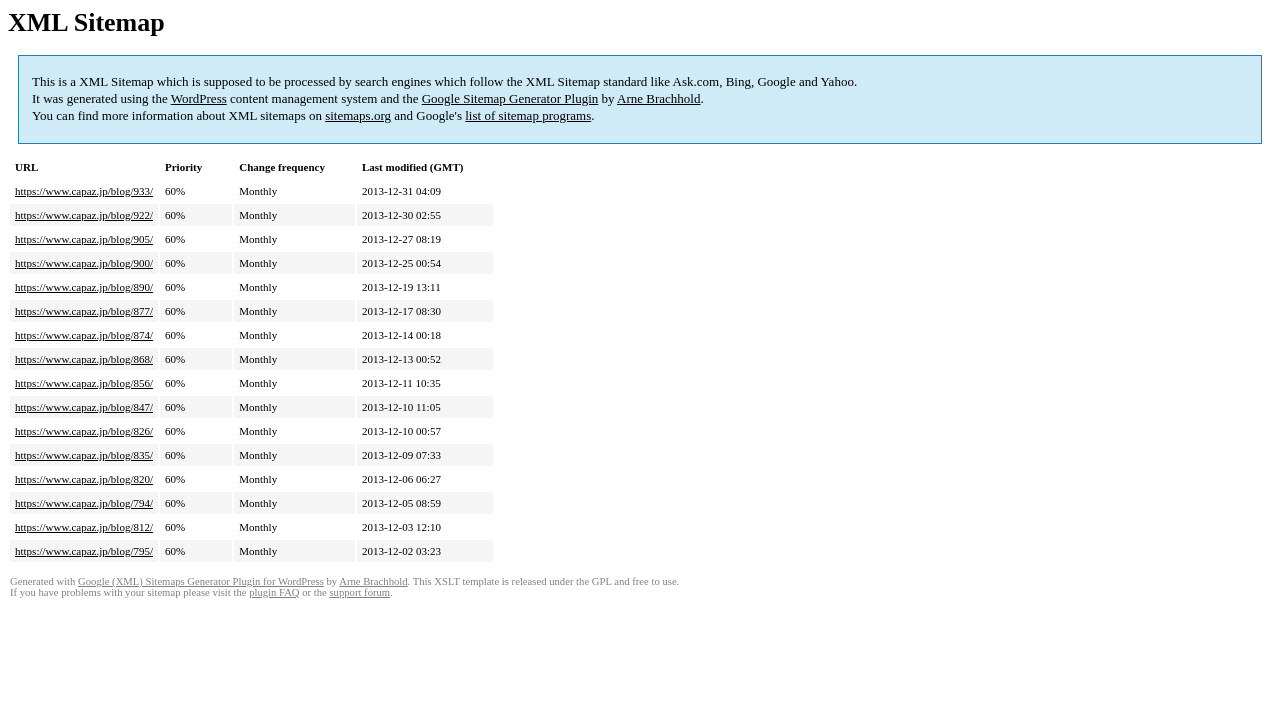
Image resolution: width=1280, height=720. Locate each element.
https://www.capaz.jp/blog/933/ (84, 191)
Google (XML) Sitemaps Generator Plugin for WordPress (201, 581)
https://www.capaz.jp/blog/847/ (84, 407)
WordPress (199, 98)
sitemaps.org (358, 115)
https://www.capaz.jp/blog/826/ (84, 431)
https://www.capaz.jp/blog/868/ (84, 359)
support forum (359, 592)
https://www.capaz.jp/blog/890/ (84, 287)
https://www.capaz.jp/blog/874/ (84, 335)
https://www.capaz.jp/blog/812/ (84, 527)
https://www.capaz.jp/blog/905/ (84, 239)
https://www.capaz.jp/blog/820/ (84, 479)
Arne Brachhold (658, 98)
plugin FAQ (274, 592)
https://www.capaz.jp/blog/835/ (84, 455)
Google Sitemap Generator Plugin (510, 98)
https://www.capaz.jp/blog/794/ (84, 503)
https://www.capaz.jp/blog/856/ (84, 383)
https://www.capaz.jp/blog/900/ (84, 263)
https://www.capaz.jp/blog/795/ (84, 551)
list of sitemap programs (528, 115)
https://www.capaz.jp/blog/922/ (84, 215)
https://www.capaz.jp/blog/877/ (84, 311)
